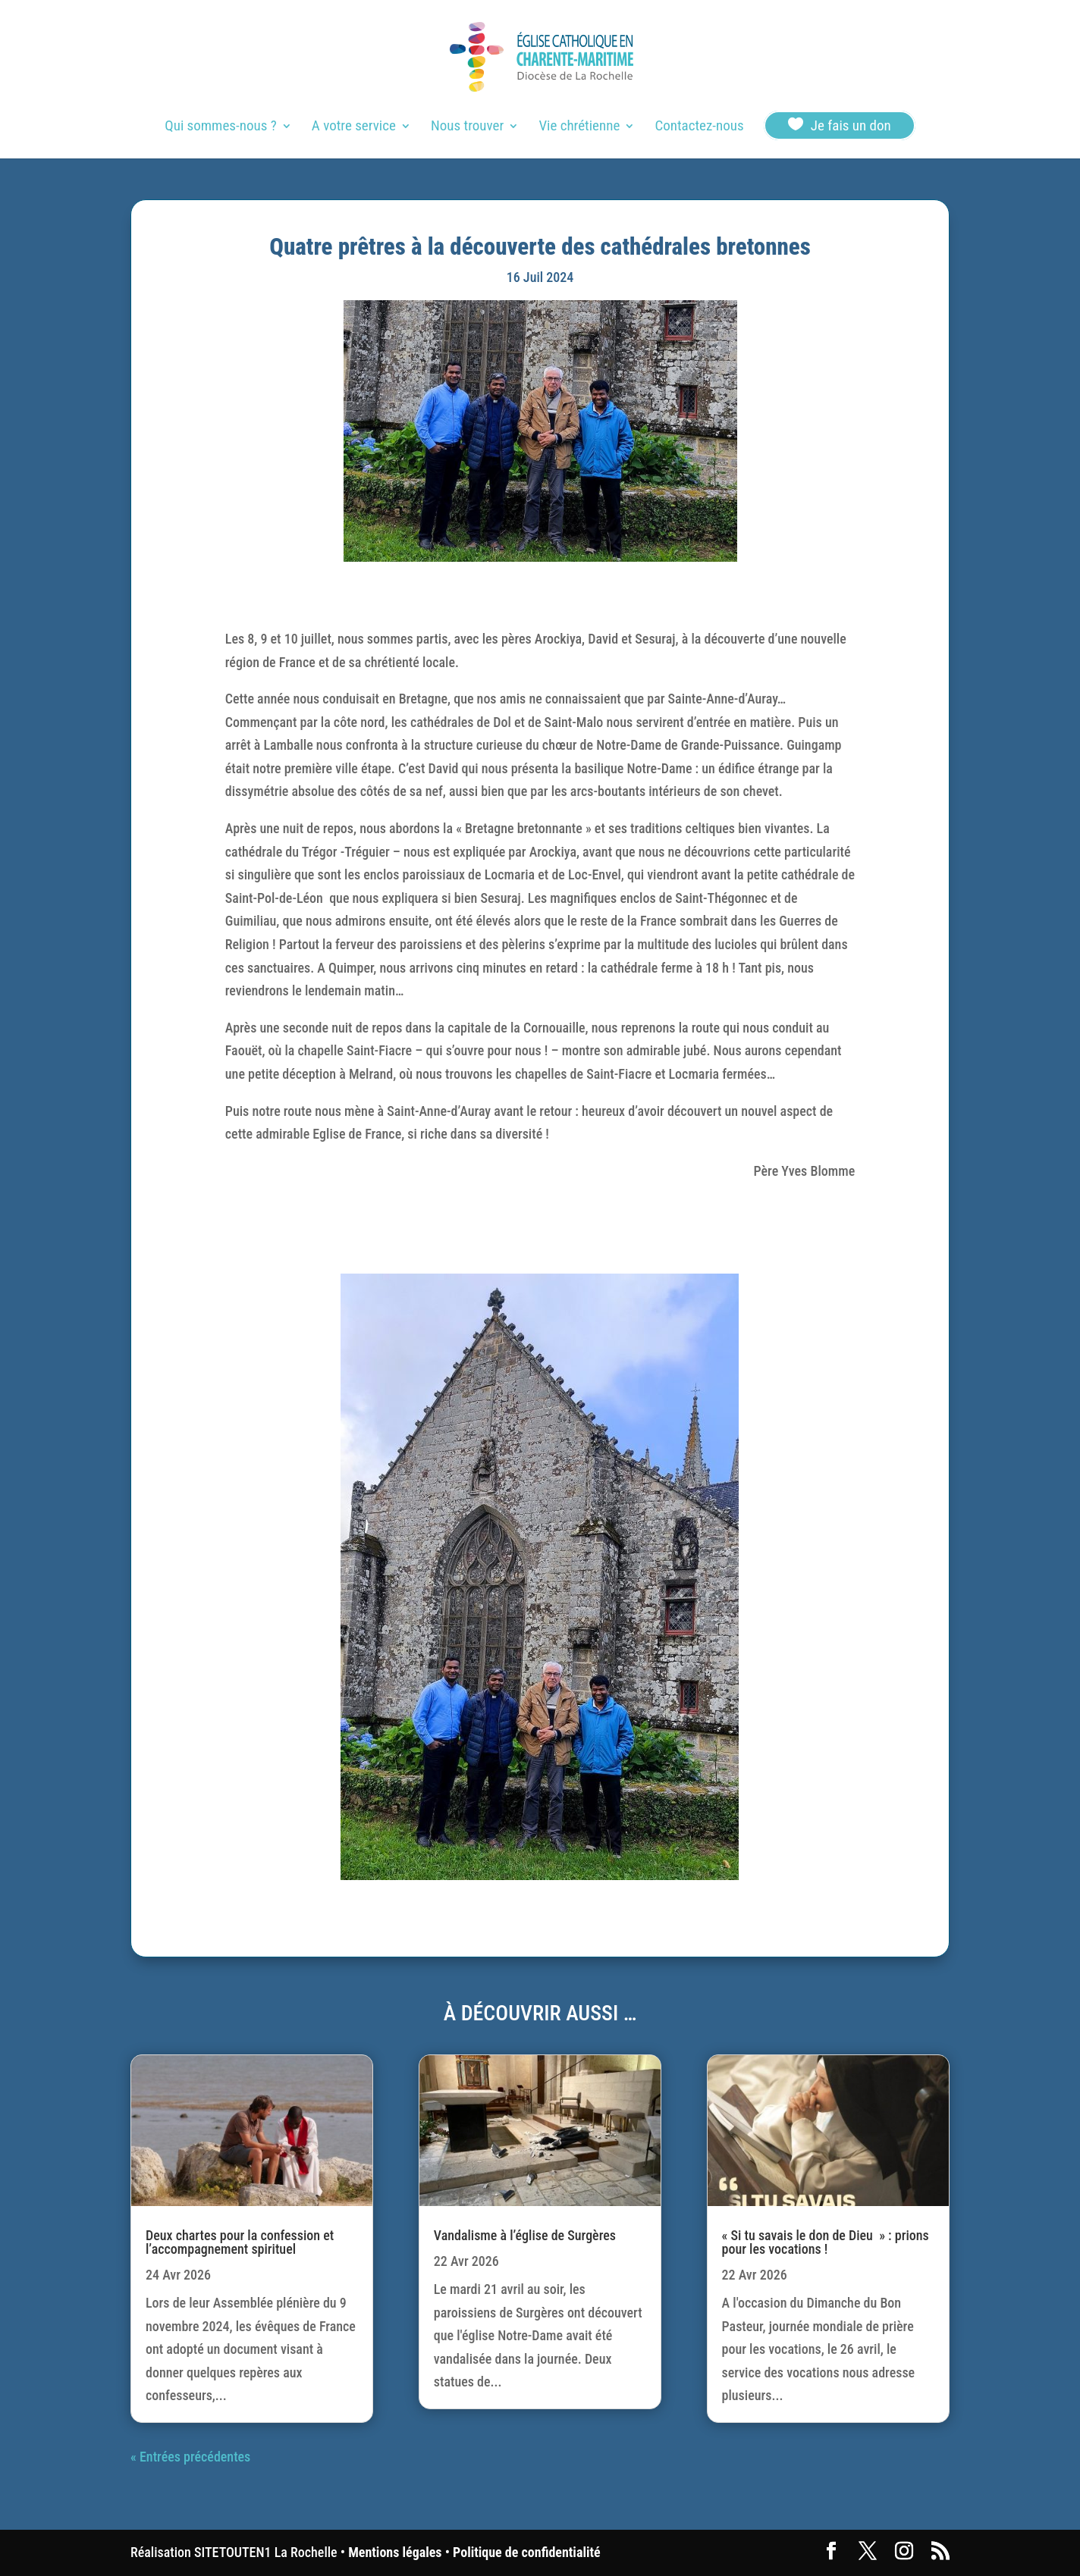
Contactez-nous (699, 127)
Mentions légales (394, 2552)
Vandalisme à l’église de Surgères (525, 2235)
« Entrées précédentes (190, 2457)
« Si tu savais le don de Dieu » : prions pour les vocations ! (825, 2242)
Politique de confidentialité (526, 2552)
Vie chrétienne (579, 127)
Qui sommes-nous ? (220, 127)
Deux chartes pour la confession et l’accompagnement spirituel (240, 2242)
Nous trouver (467, 127)
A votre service (354, 127)
